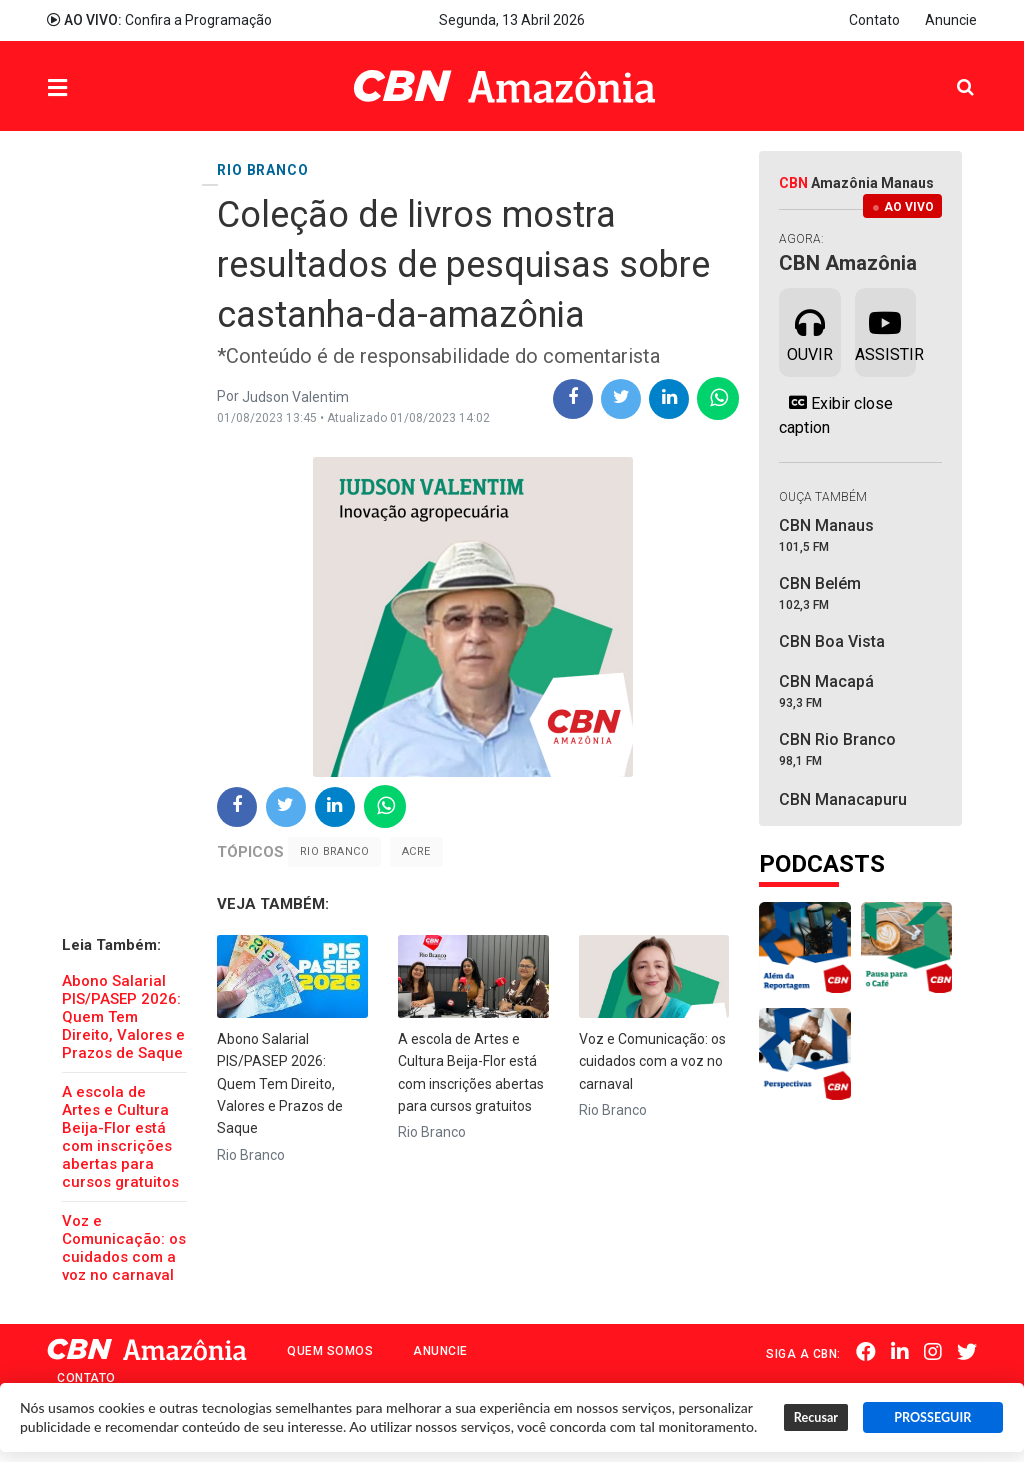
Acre (416, 851)
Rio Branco (334, 851)
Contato (874, 20)
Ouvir (810, 331)
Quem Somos (330, 1351)
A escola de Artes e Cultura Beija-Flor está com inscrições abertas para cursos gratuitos (120, 1137)
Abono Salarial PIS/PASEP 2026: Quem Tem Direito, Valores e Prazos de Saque (123, 1017)
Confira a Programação (159, 20)
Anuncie (951, 20)
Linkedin (900, 1352)
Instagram (933, 1352)
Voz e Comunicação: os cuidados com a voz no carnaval (124, 1248)
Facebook (866, 1352)
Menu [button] (98, 88)
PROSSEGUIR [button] (932, 1417)
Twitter (967, 1352)
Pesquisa (949, 71)
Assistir (885, 331)
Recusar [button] (816, 1417)
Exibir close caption (836, 415)
